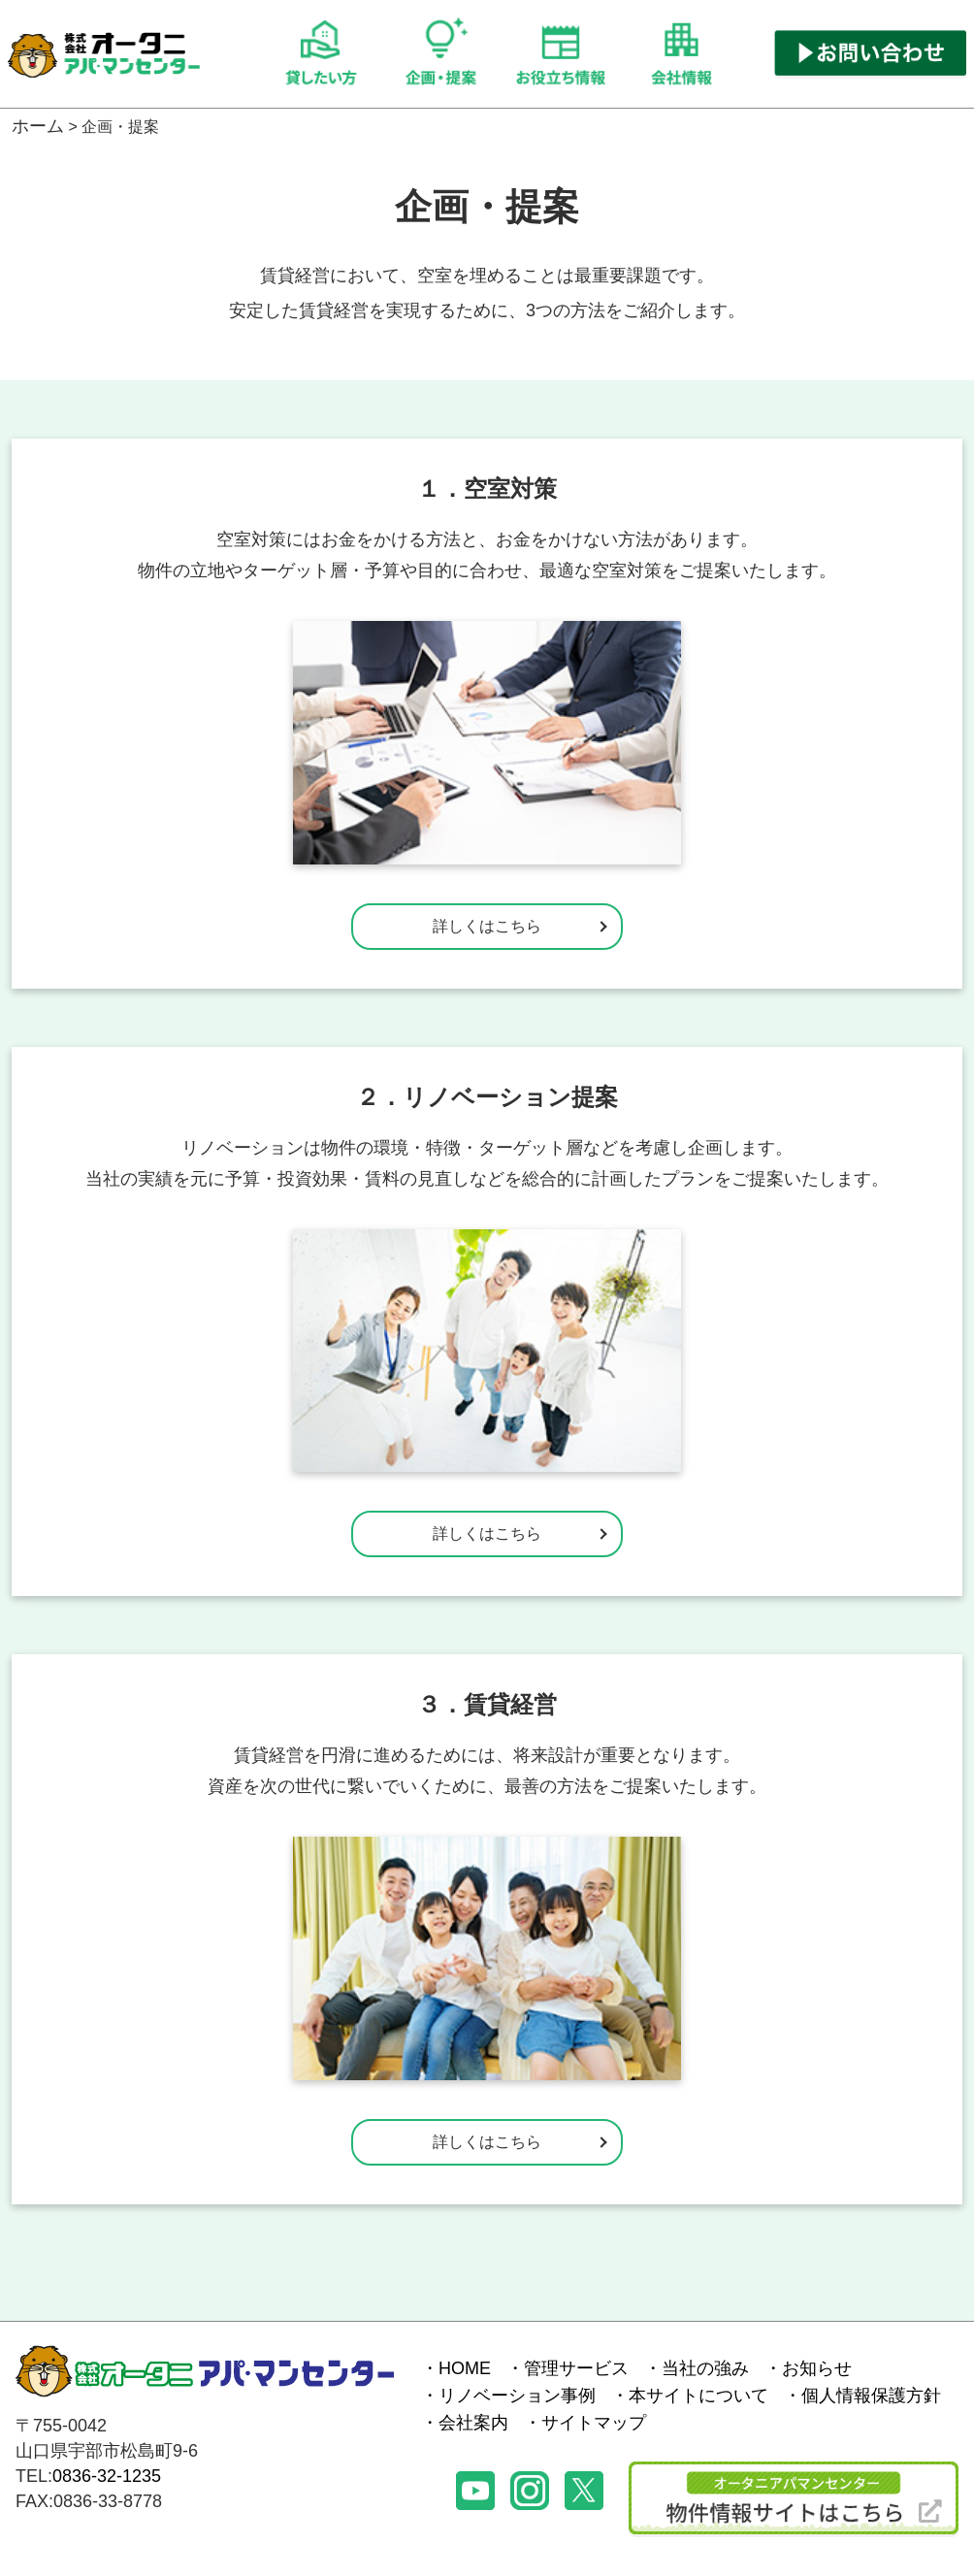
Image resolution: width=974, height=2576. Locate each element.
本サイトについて (698, 2395)
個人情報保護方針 (871, 2395)
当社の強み (705, 2368)
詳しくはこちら (487, 926)
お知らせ (817, 2368)
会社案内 (473, 2422)
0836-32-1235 (106, 2476)
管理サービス (576, 2368)
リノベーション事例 (517, 2395)
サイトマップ (593, 2422)
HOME (464, 2368)
